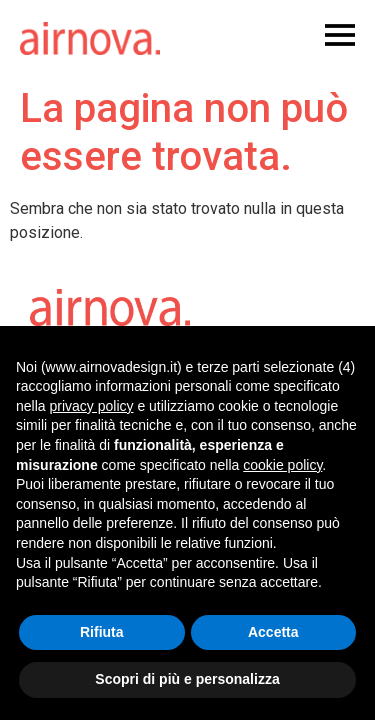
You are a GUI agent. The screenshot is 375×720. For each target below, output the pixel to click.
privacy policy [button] (91, 406)
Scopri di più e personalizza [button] (187, 679)
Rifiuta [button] (102, 632)
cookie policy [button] (282, 465)
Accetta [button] (273, 632)
